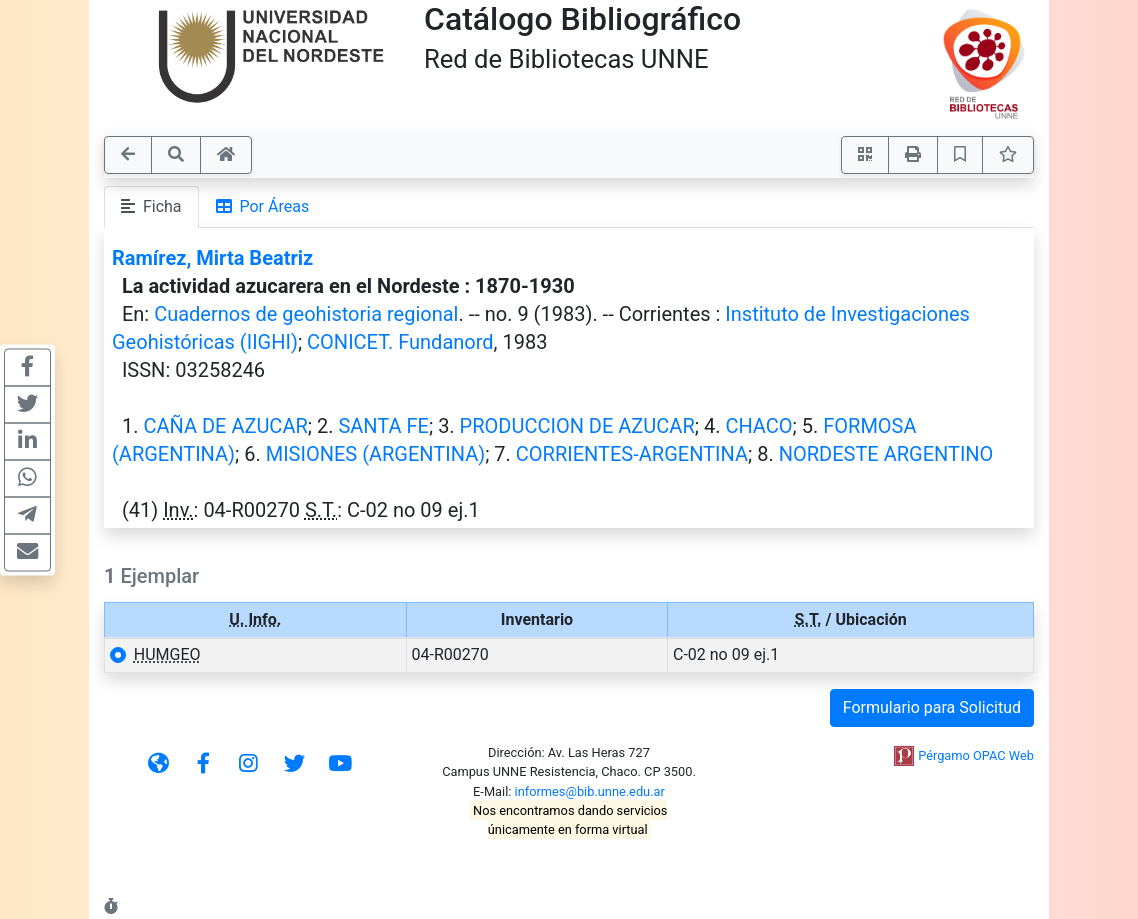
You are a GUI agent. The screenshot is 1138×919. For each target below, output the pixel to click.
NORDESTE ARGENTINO (886, 454)
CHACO (758, 426)
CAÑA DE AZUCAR (225, 426)
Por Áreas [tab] (263, 206)
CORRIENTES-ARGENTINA (632, 454)
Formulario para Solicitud (932, 707)
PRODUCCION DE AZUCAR (577, 426)
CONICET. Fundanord (400, 342)
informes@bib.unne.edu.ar (590, 791)
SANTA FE (383, 426)
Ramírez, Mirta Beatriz (212, 258)
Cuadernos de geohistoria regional (306, 314)
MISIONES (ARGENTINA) (375, 454)
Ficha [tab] (151, 206)
